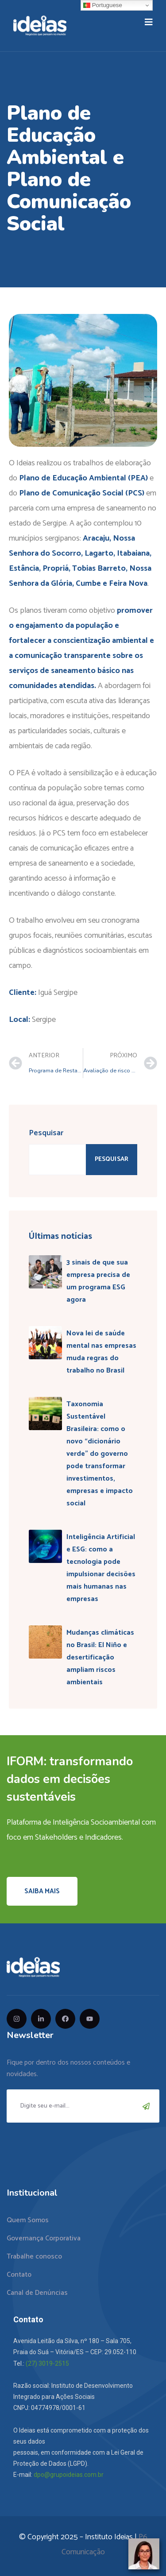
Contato (19, 2275)
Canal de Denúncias (37, 2293)
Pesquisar (46, 1133)
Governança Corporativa (44, 2238)
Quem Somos (28, 2220)
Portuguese (102, 5)
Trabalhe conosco (34, 2257)
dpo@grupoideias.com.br (69, 2474)
